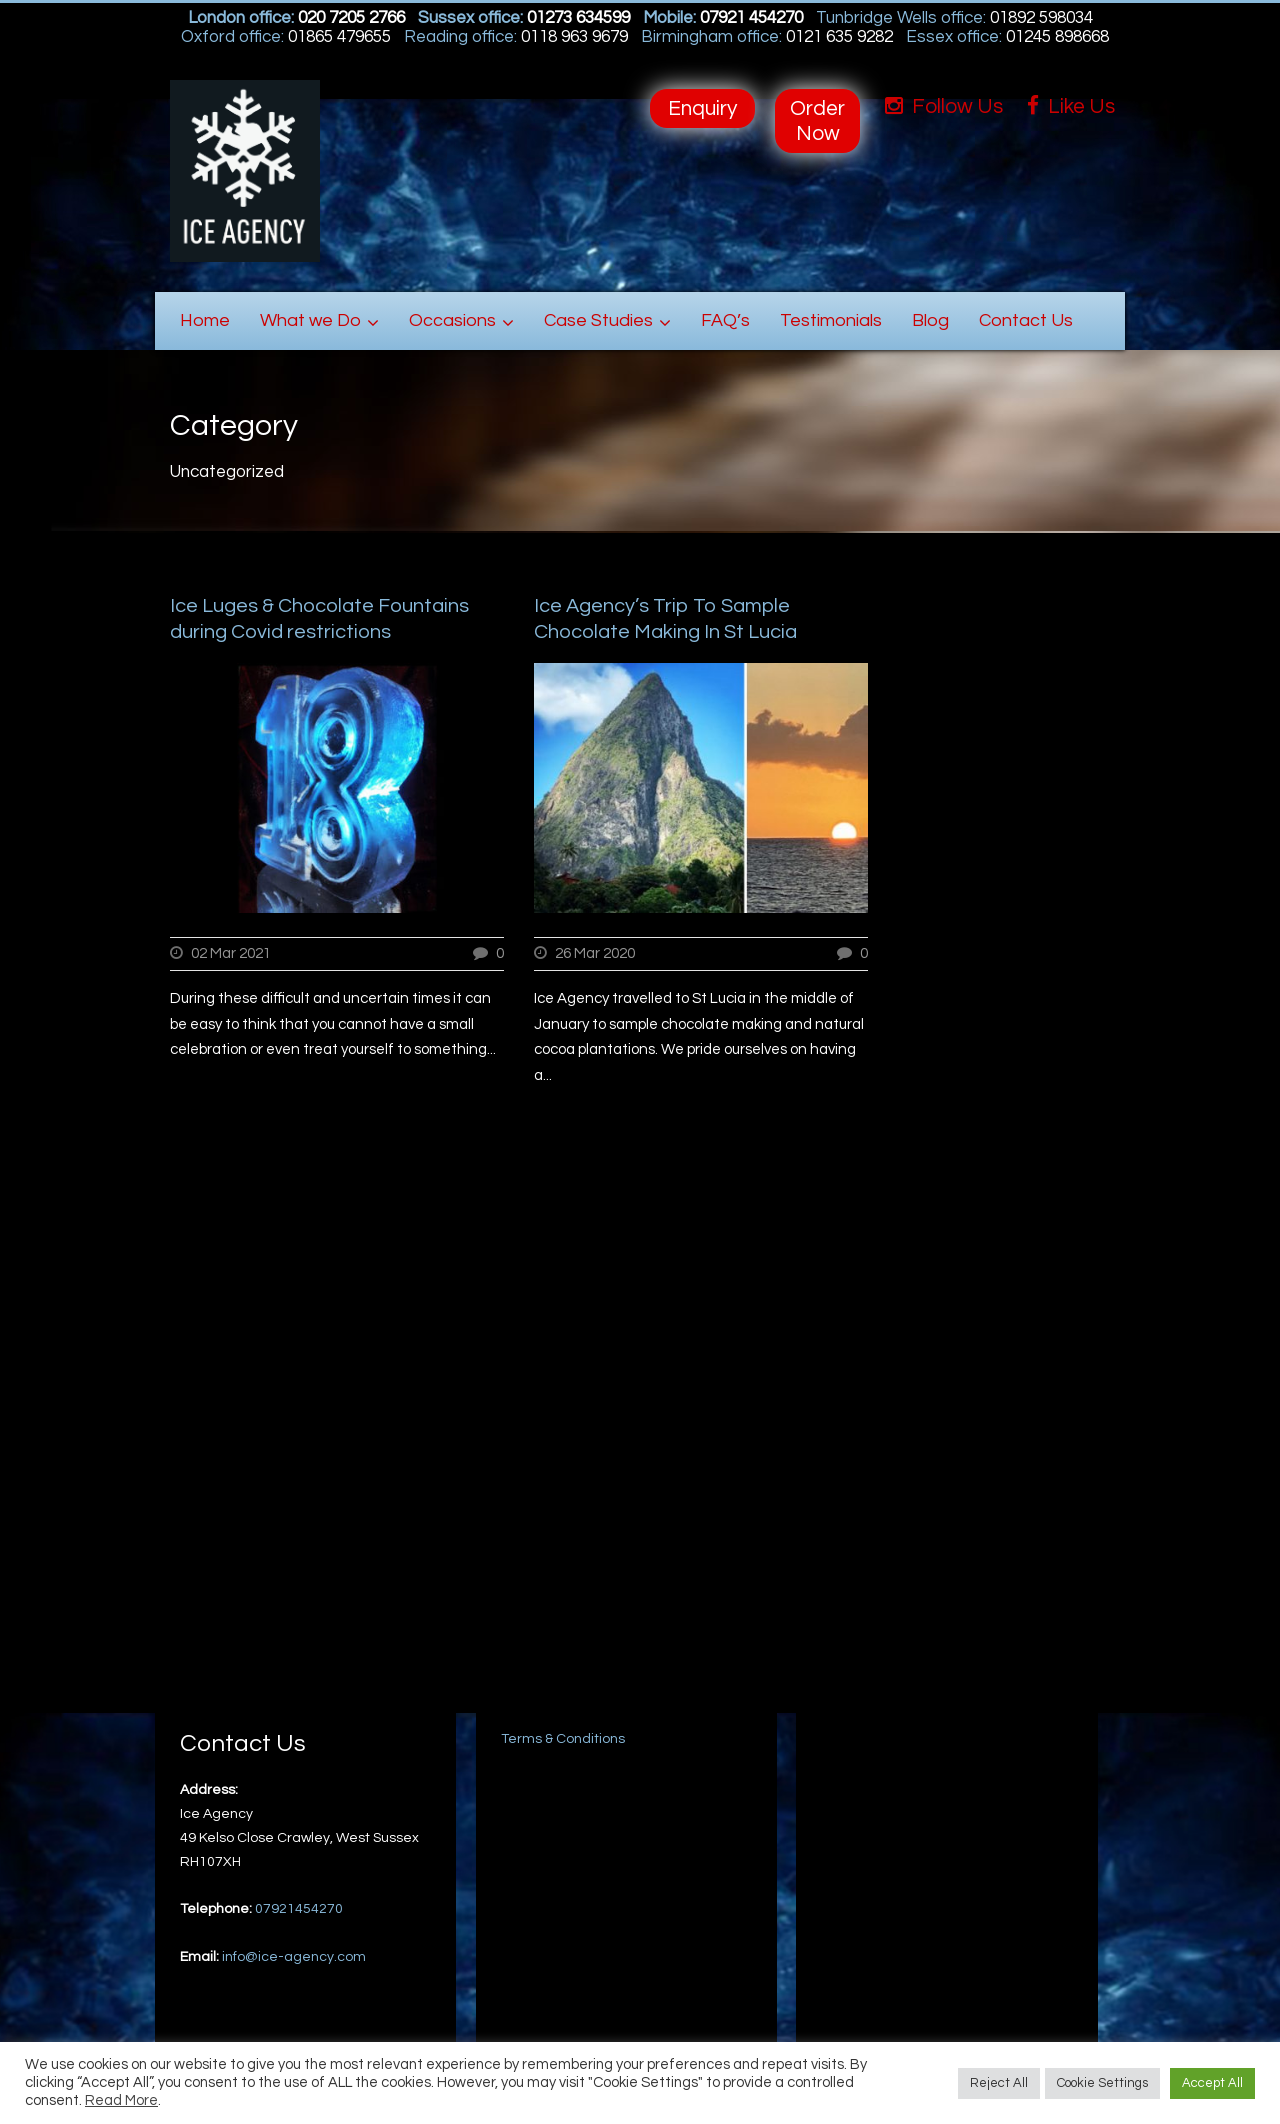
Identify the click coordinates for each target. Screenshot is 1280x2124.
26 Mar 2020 (595, 953)
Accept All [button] (1212, 2083)
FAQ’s (725, 320)
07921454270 (299, 1909)
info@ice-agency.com (294, 1957)
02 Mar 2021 (231, 953)
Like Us (1071, 106)
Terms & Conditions (563, 1739)
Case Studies (598, 320)
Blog (930, 320)
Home (205, 320)
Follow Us (944, 106)
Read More (121, 2100)
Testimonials (831, 320)
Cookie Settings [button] (1102, 2083)
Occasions (452, 320)
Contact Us (1026, 320)
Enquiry (702, 108)
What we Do (310, 320)
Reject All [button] (999, 2083)
